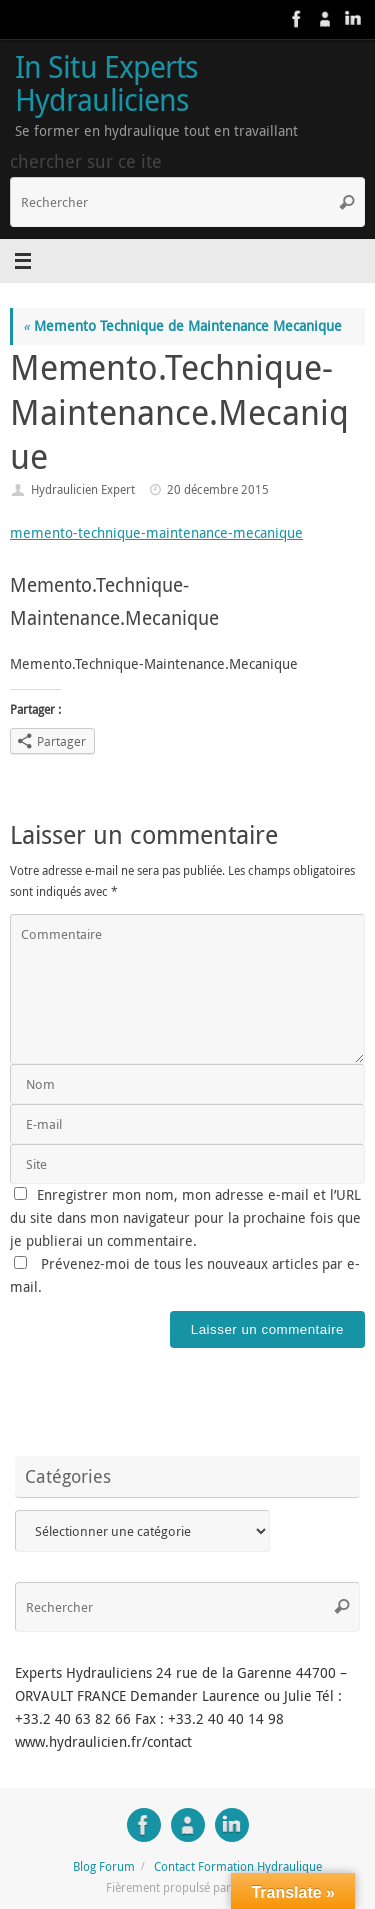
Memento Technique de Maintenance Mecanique (182, 326)
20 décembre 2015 (218, 489)
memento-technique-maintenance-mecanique (156, 533)
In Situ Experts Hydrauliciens (106, 83)
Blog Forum (104, 1866)
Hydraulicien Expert (83, 489)
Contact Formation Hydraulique (238, 1866)
